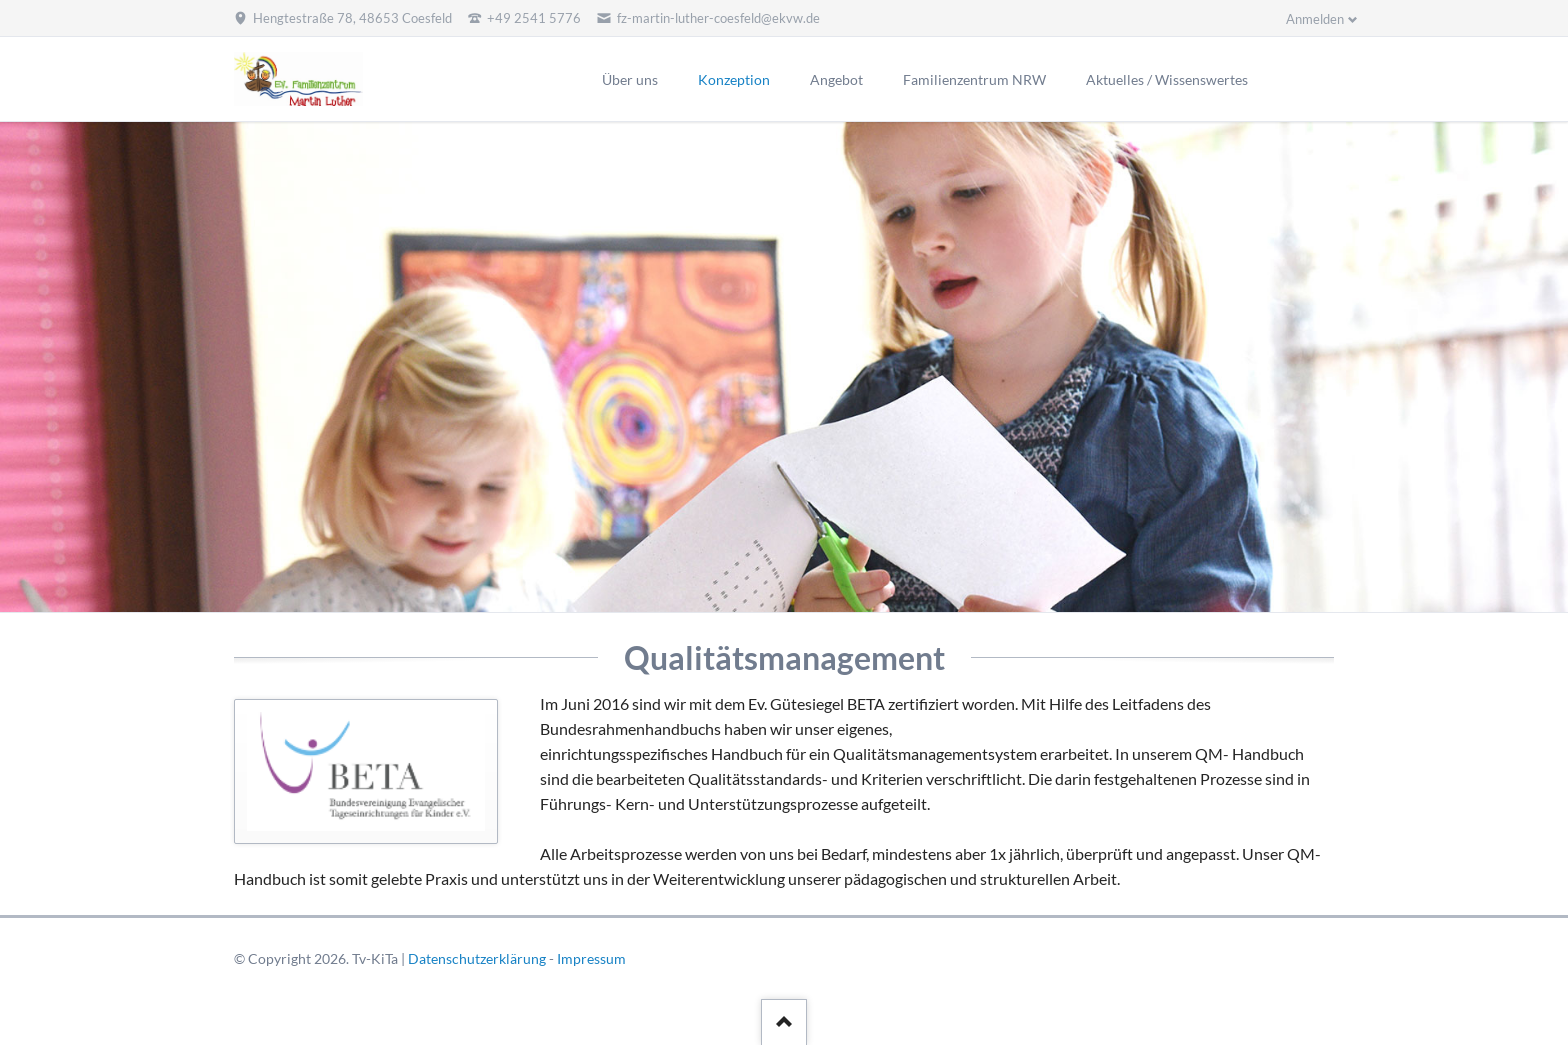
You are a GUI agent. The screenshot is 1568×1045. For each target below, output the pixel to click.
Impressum (591, 958)
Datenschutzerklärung (477, 958)
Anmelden (1315, 19)
